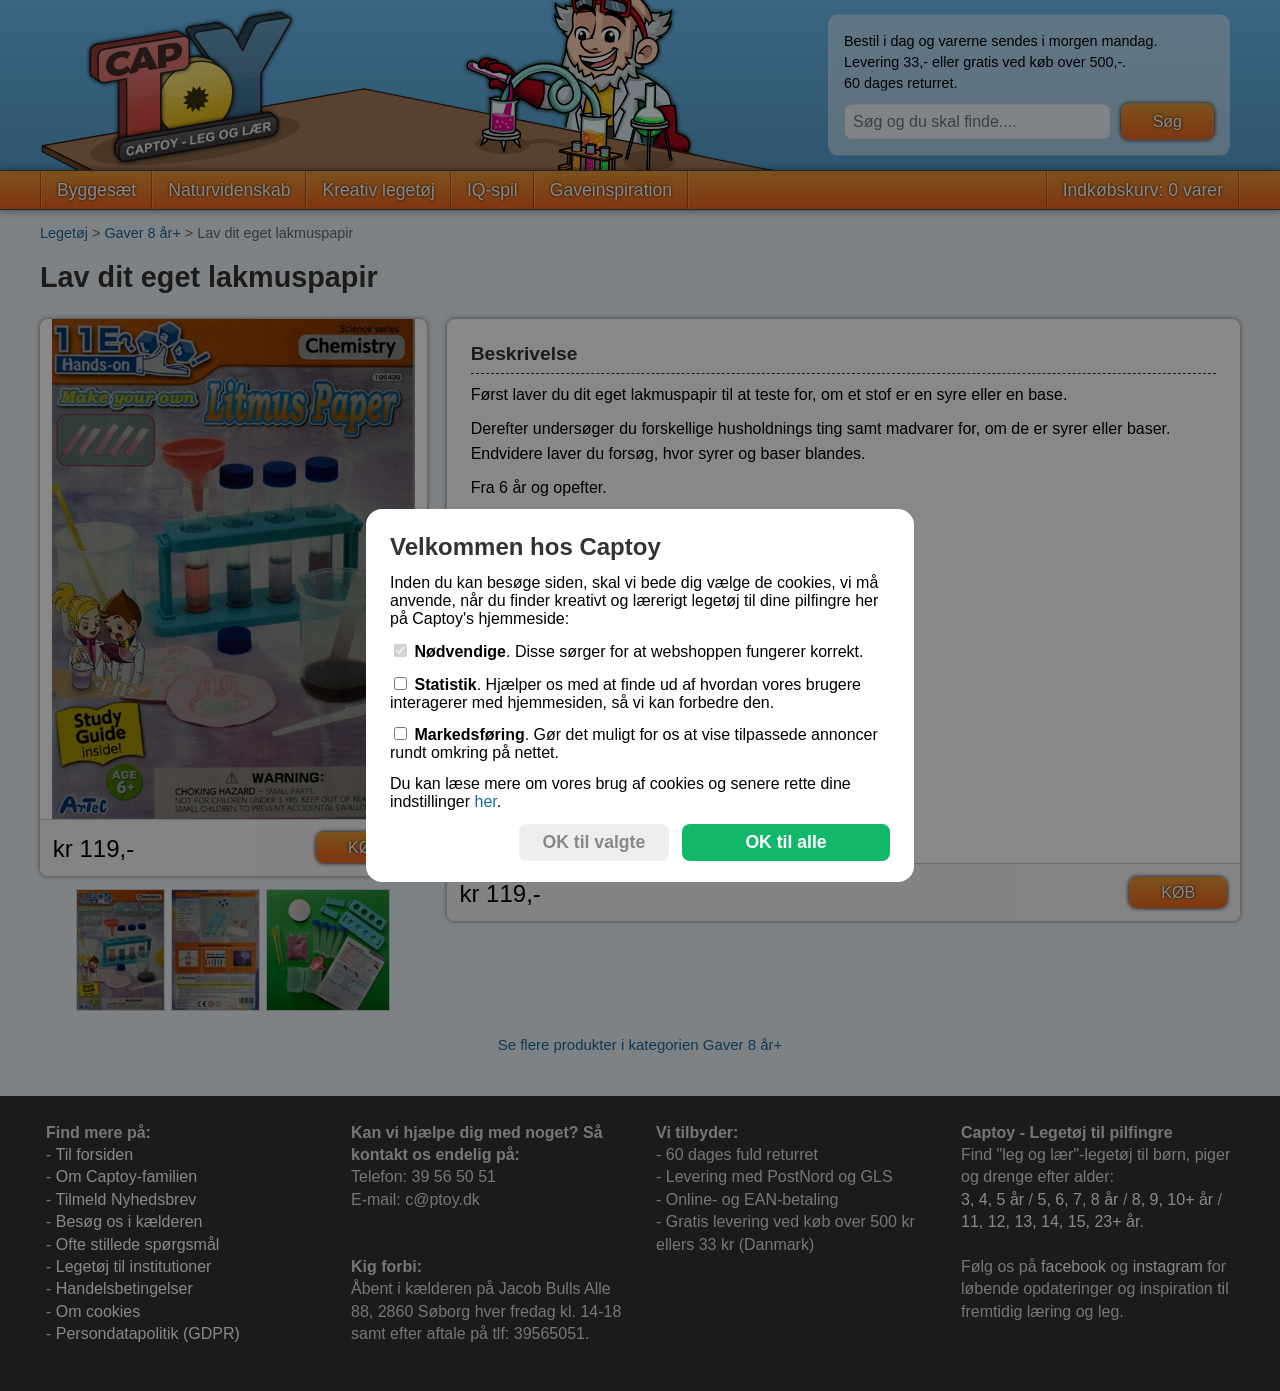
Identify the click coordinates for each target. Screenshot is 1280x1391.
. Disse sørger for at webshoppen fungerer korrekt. (629, 651)
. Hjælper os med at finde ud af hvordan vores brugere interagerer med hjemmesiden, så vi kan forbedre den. (625, 693)
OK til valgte (594, 842)
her (485, 801)
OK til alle (785, 842)
